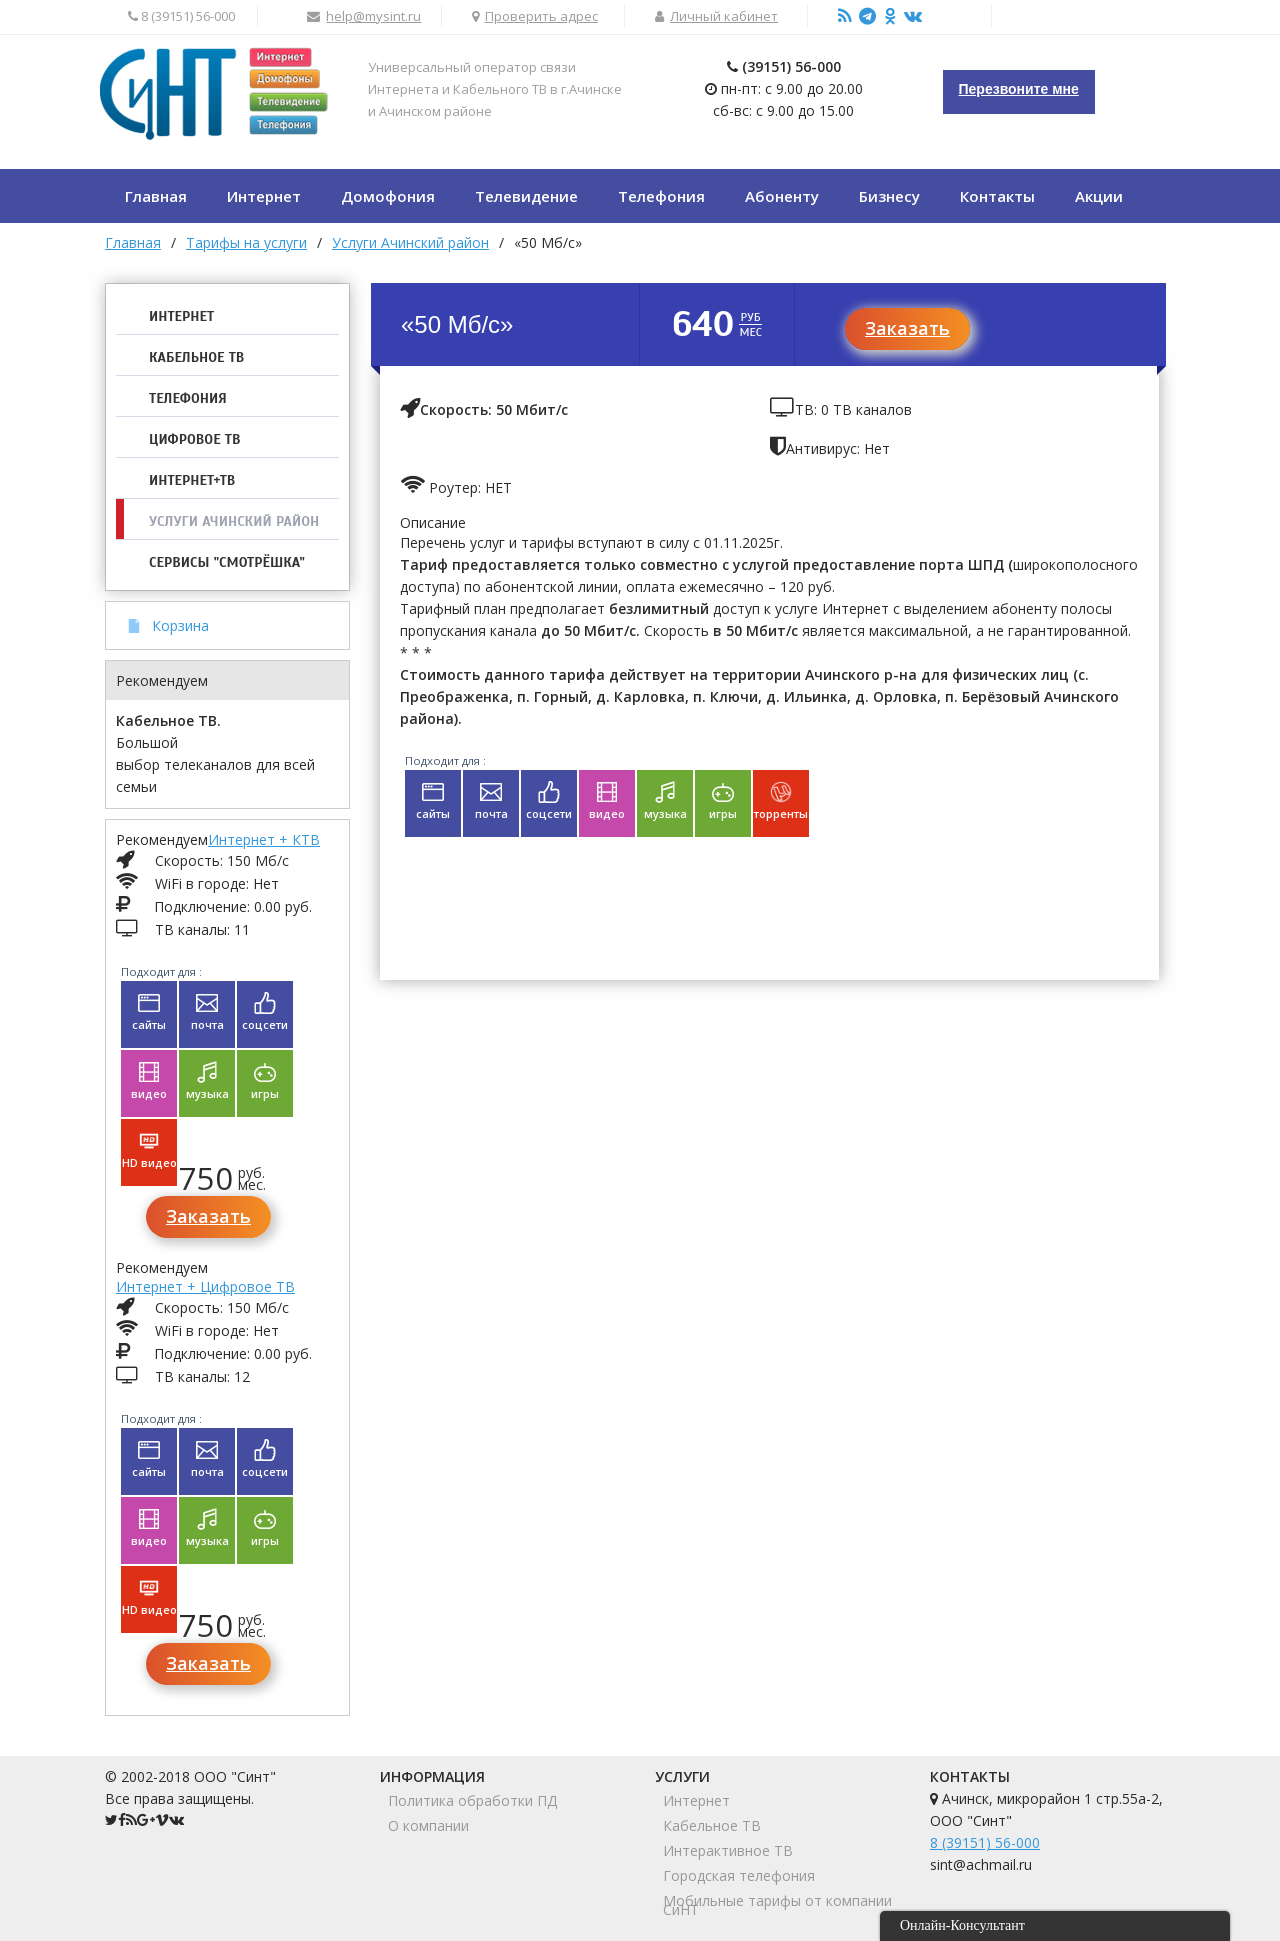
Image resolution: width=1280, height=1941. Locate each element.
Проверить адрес (541, 16)
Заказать (208, 1216)
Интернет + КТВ (264, 839)
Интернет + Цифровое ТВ (205, 1286)
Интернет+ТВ (192, 480)
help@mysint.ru (373, 16)
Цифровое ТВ (195, 439)
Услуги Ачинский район (234, 521)
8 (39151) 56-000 (985, 1842)
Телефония (188, 398)
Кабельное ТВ (196, 357)
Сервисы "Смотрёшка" (227, 562)
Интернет (181, 316)
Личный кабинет (724, 16)
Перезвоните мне (1019, 89)
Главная (133, 242)
